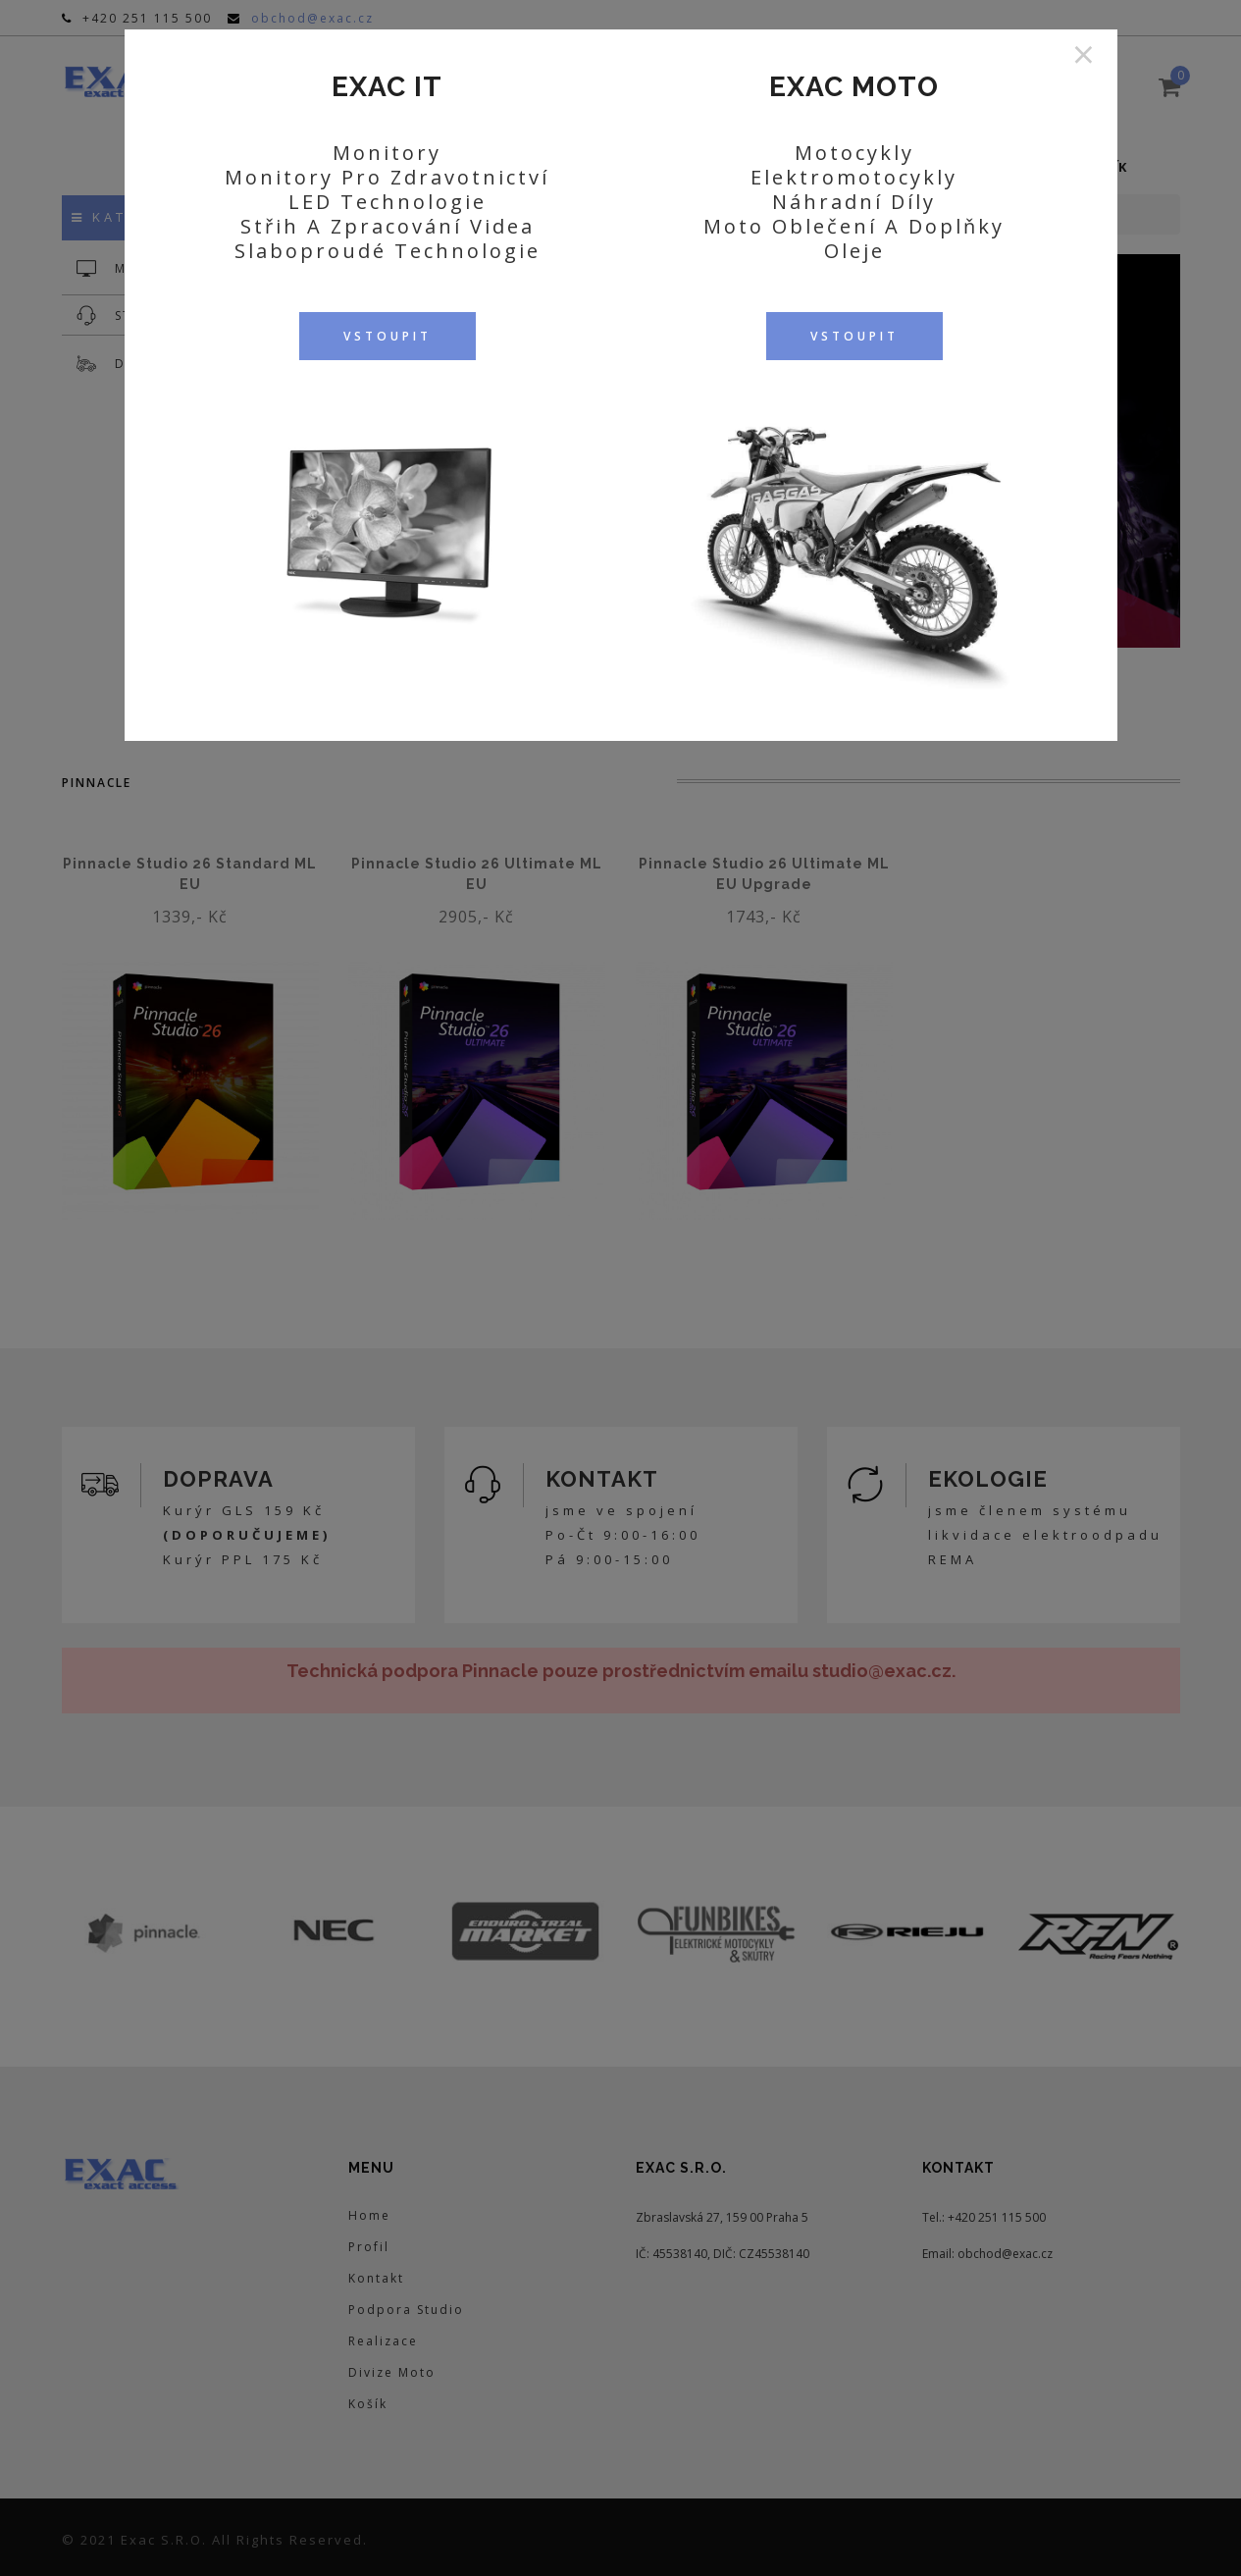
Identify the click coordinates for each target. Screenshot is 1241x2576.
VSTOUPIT (387, 336)
